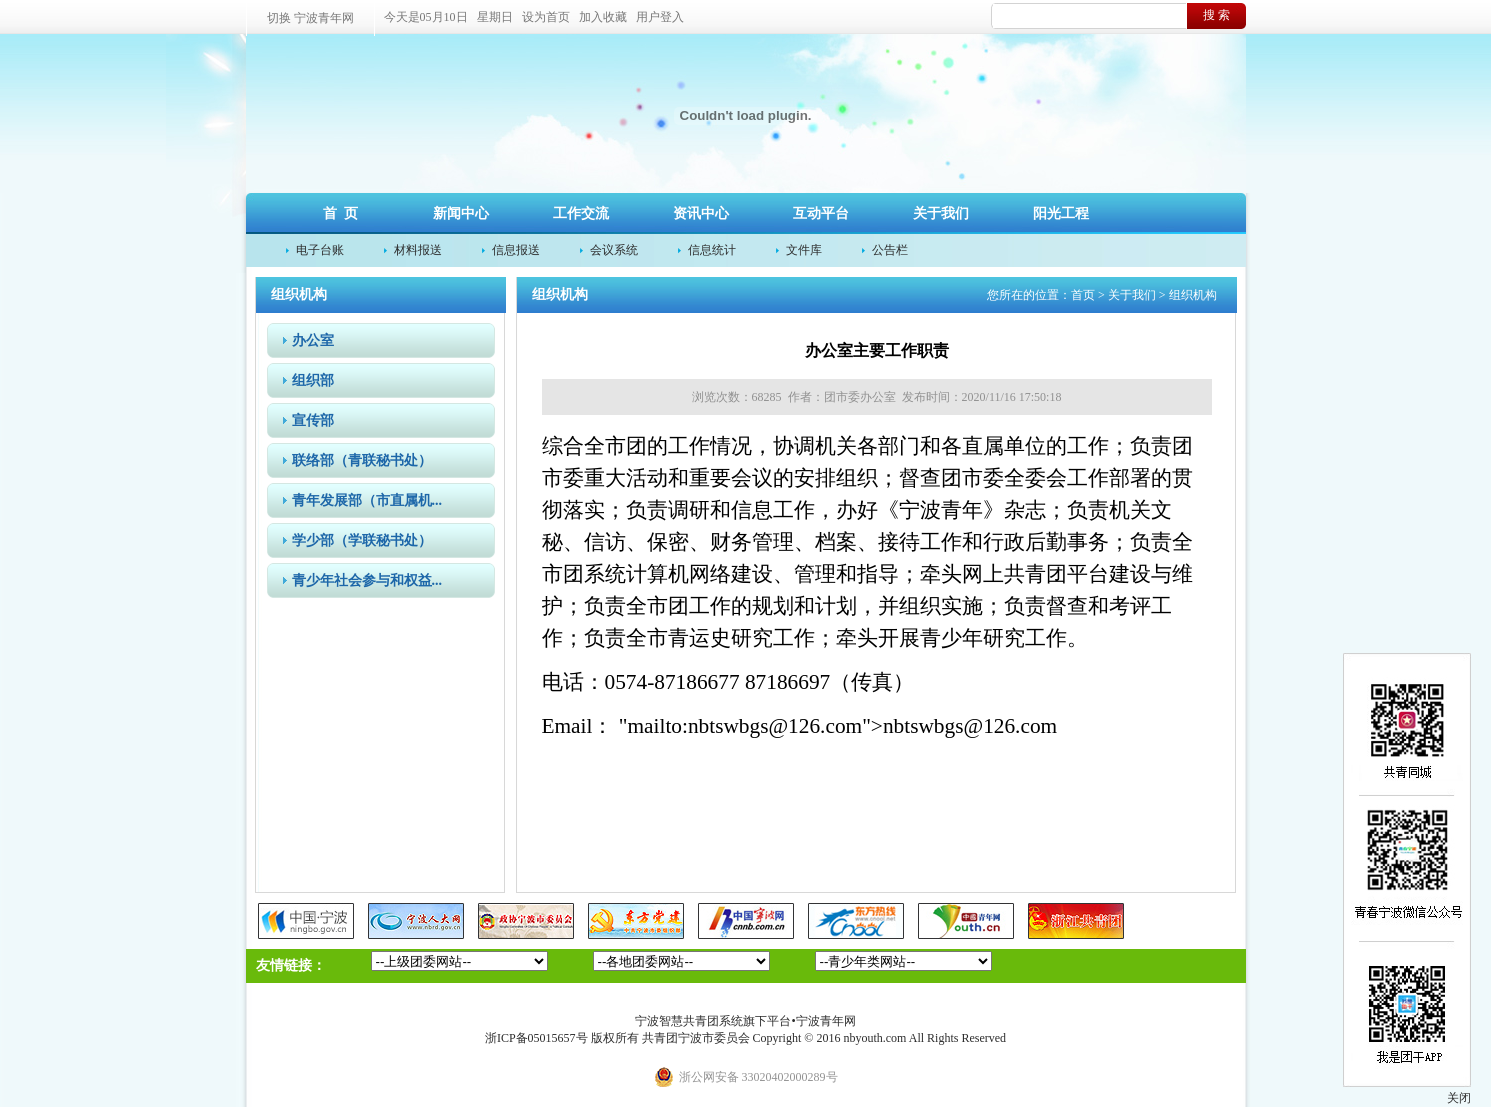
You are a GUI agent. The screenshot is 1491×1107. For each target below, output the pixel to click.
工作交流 (581, 213)
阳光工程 (1061, 213)
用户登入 (660, 17)
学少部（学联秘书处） (362, 540)
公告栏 (890, 250)
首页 (1083, 295)
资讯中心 (701, 213)
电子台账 (320, 250)
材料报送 (418, 250)
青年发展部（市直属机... (367, 500)
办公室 (313, 340)
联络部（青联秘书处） (362, 460)
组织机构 (1193, 295)
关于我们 (941, 213)
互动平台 (821, 213)
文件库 (804, 250)
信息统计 (712, 250)
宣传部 (313, 420)
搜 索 (1216, 15)
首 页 (340, 213)
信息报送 (516, 250)
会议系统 (614, 250)
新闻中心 (461, 213)
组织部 (313, 380)
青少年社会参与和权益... (367, 580)
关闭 (1459, 1098)
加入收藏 (603, 17)
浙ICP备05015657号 (536, 1038)
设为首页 (546, 17)
